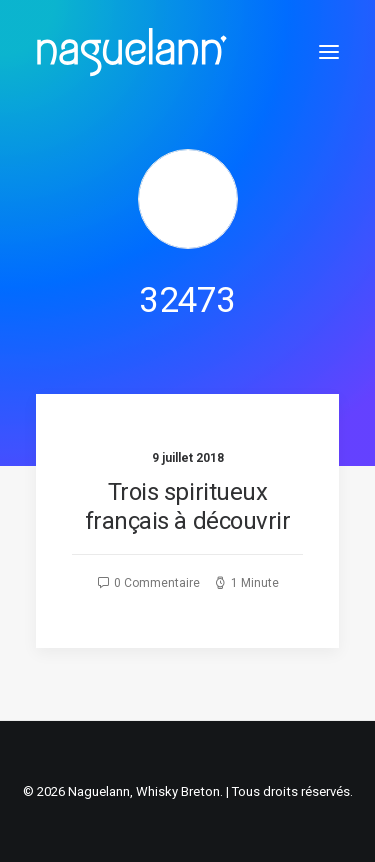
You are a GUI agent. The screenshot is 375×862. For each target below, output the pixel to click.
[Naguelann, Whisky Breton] (132, 52)
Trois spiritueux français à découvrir (187, 506)
